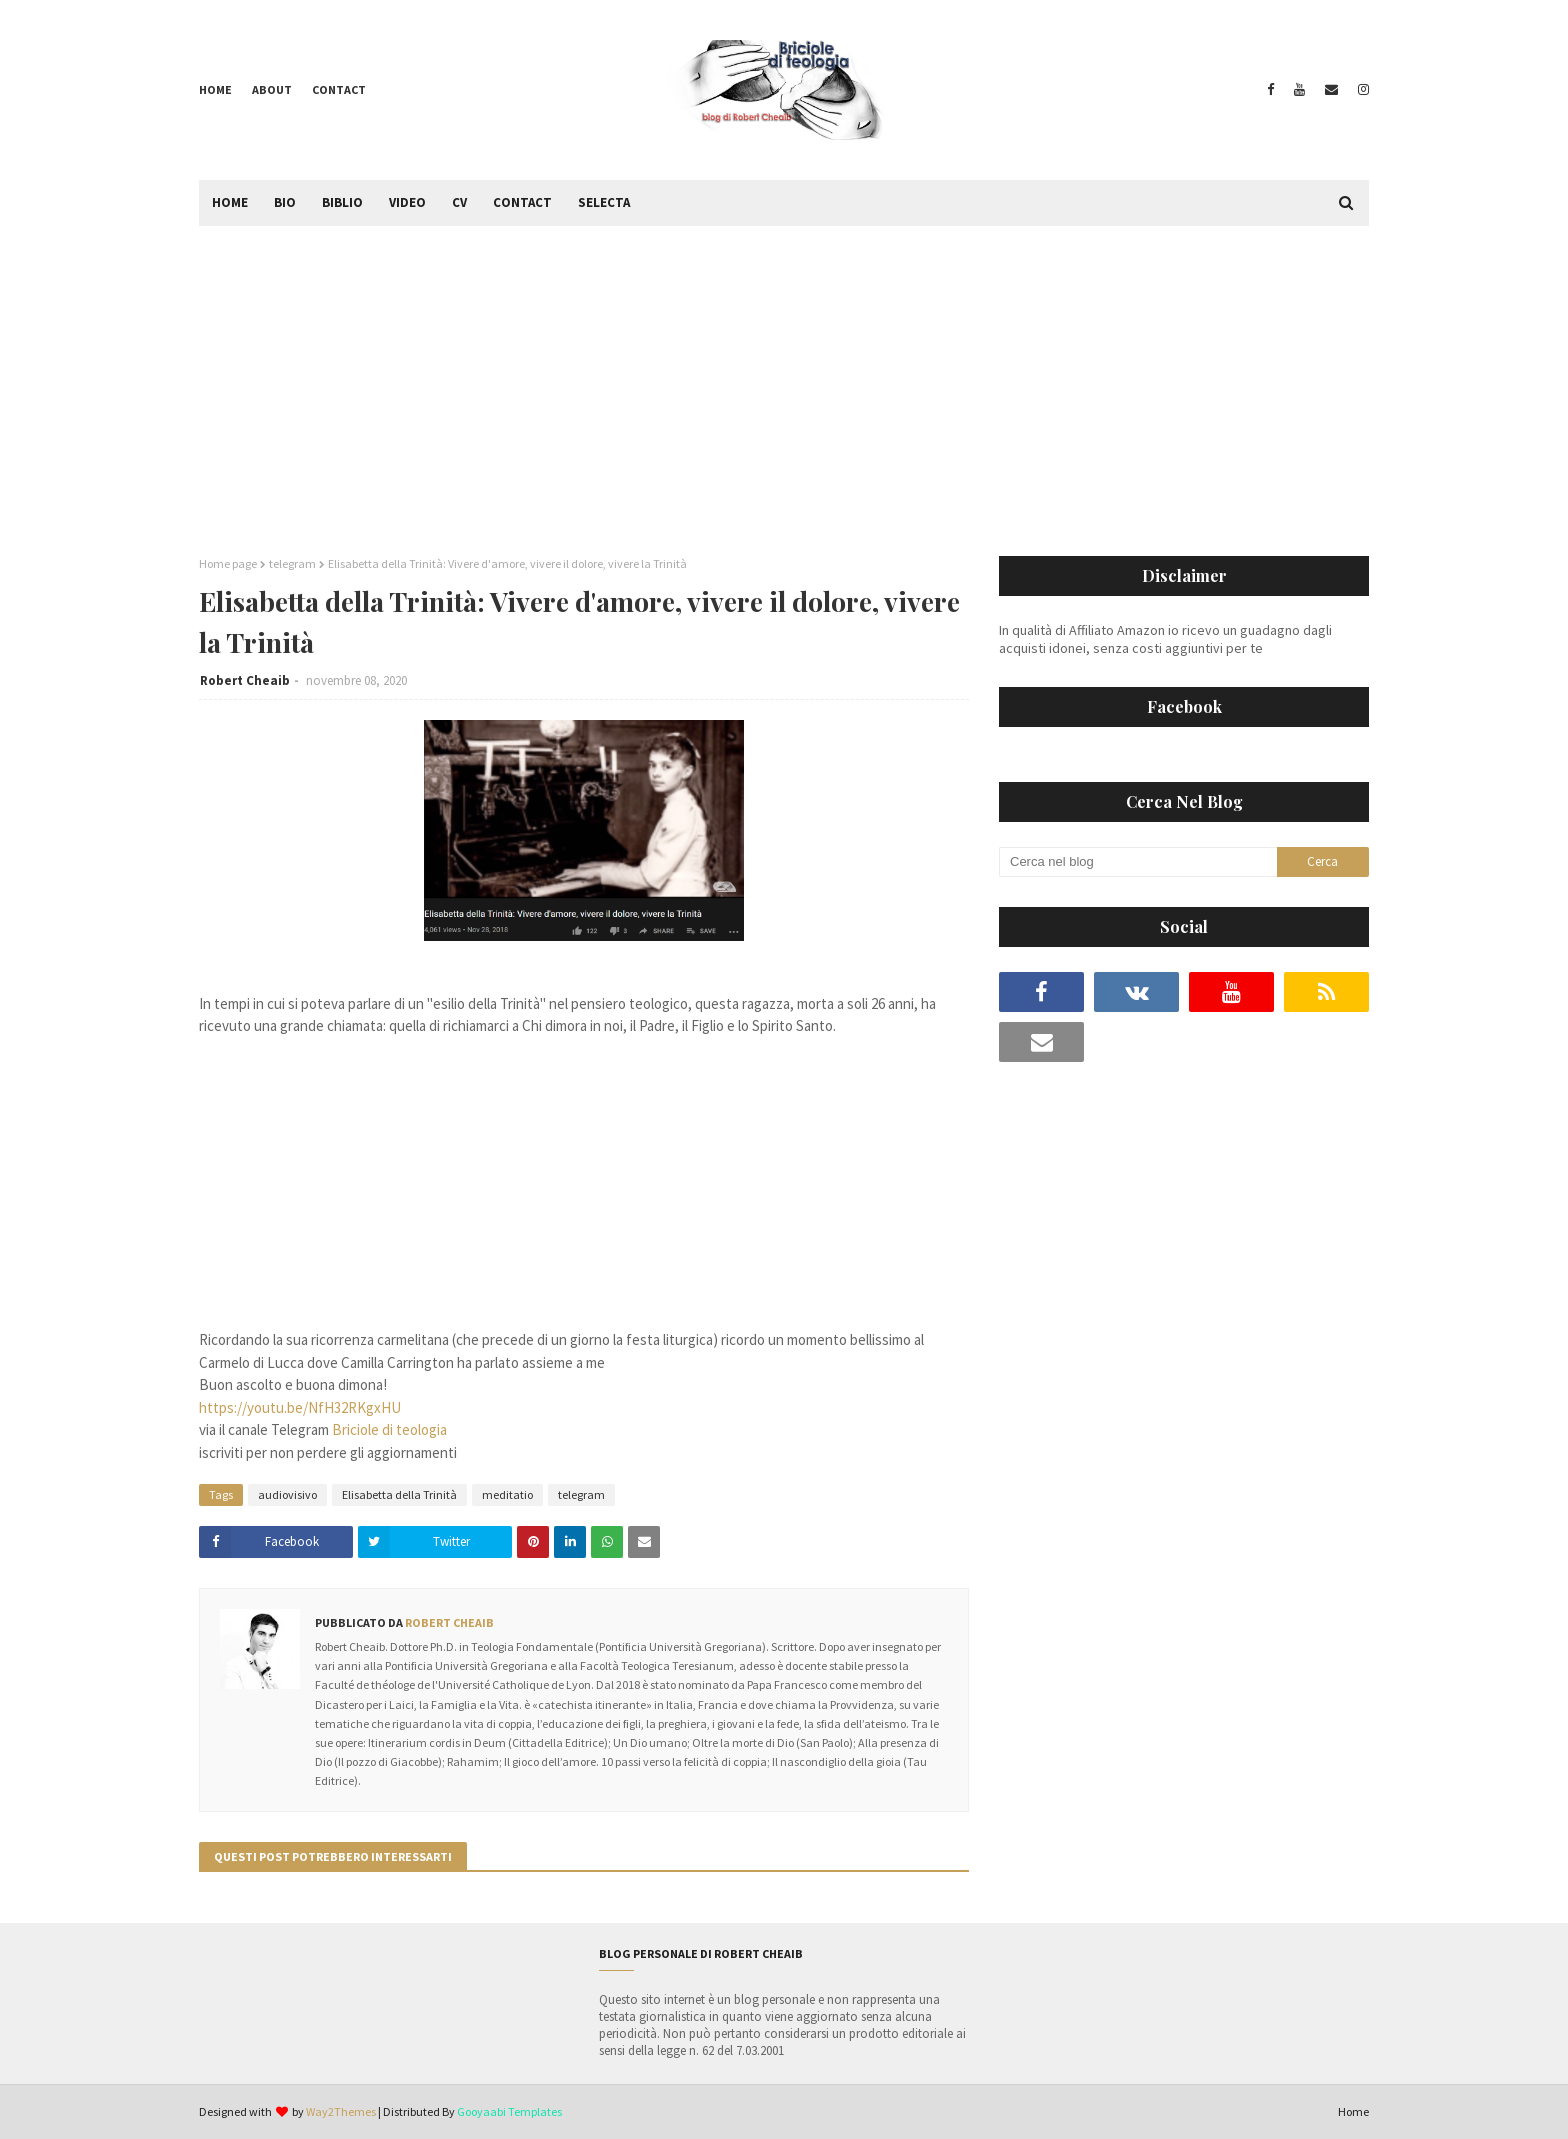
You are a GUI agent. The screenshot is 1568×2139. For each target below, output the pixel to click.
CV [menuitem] (459, 202)
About (272, 89)
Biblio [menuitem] (342, 202)
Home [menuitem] (230, 202)
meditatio (507, 1494)
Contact (339, 89)
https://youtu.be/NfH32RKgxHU (300, 1407)
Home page (228, 563)
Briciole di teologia (389, 1429)
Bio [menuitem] (285, 202)
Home (215, 89)
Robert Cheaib (245, 680)
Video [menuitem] (407, 202)
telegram (292, 563)
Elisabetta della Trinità (399, 1494)
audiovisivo (287, 1494)
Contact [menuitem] (522, 202)
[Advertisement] (784, 376)
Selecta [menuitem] (604, 202)
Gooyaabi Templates (509, 2111)
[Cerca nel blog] (1138, 862)
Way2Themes (341, 2111)
